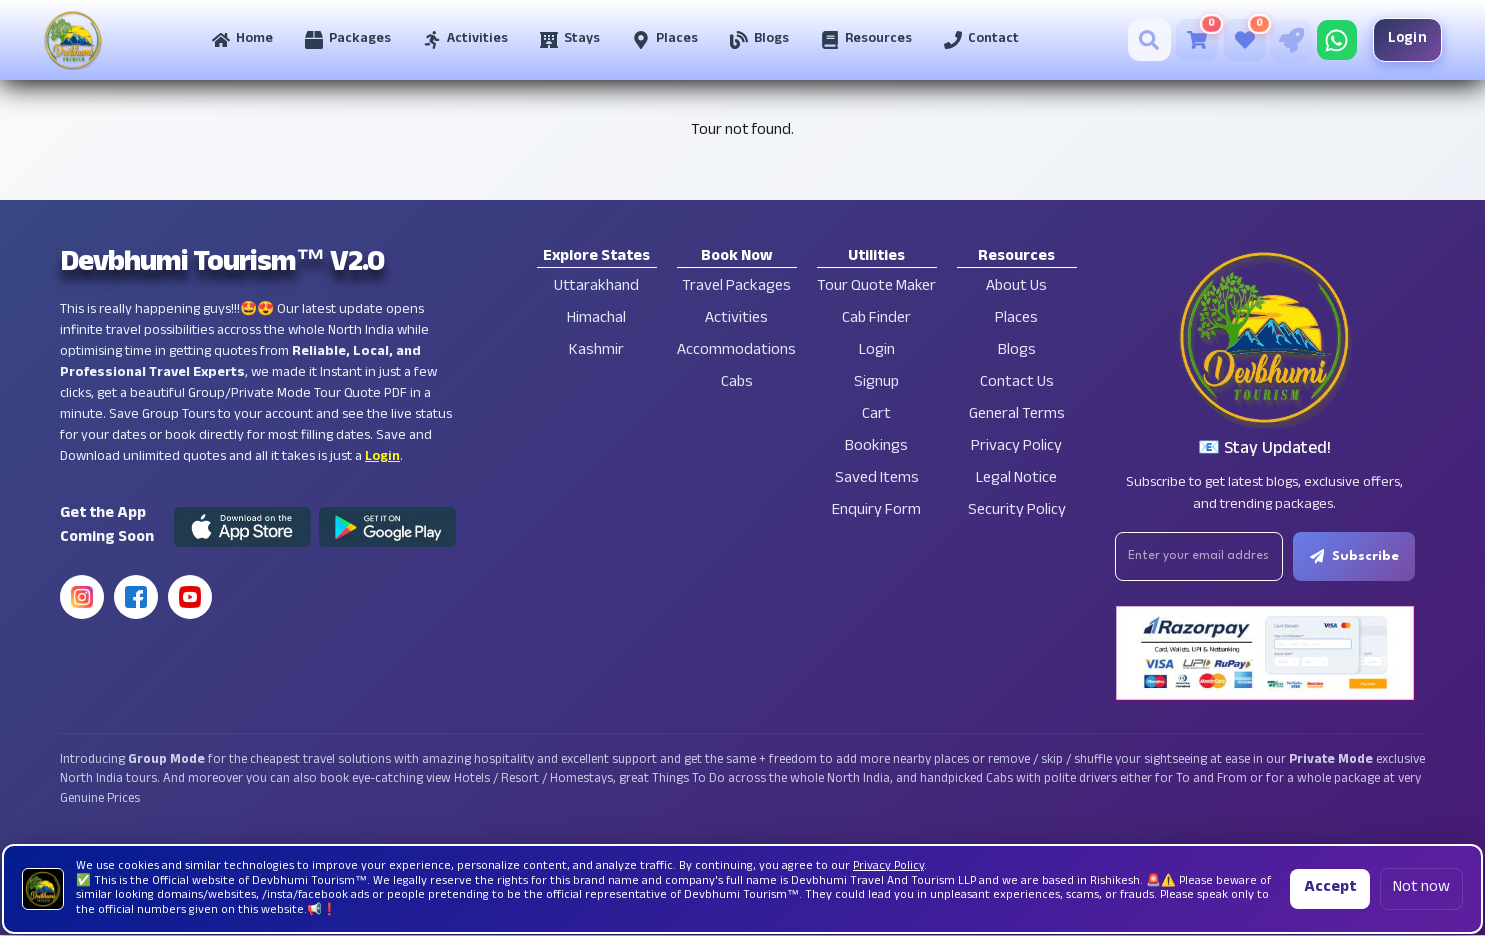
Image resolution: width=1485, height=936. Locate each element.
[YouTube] (190, 597)
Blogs (1017, 351)
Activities (736, 319)
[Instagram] (82, 597)
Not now (1421, 888)
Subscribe (1356, 557)
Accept (1330, 888)
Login (1401, 39)
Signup (876, 383)
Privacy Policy (1016, 447)
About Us (1016, 287)
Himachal (596, 319)
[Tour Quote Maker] (1284, 40)
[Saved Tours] (1238, 40)
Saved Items (877, 479)
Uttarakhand (596, 287)
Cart (876, 415)
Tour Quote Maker (876, 287)
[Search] (1143, 40)
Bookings (876, 447)
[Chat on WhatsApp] (1330, 40)
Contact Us (1017, 383)
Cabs (737, 383)
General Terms (1017, 415)
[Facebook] (136, 597)
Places (1016, 319)
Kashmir (596, 351)
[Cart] (1190, 40)
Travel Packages (736, 287)
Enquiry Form (876, 511)
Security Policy (1017, 511)
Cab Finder (876, 319)
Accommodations (736, 351)
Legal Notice (1016, 479)
